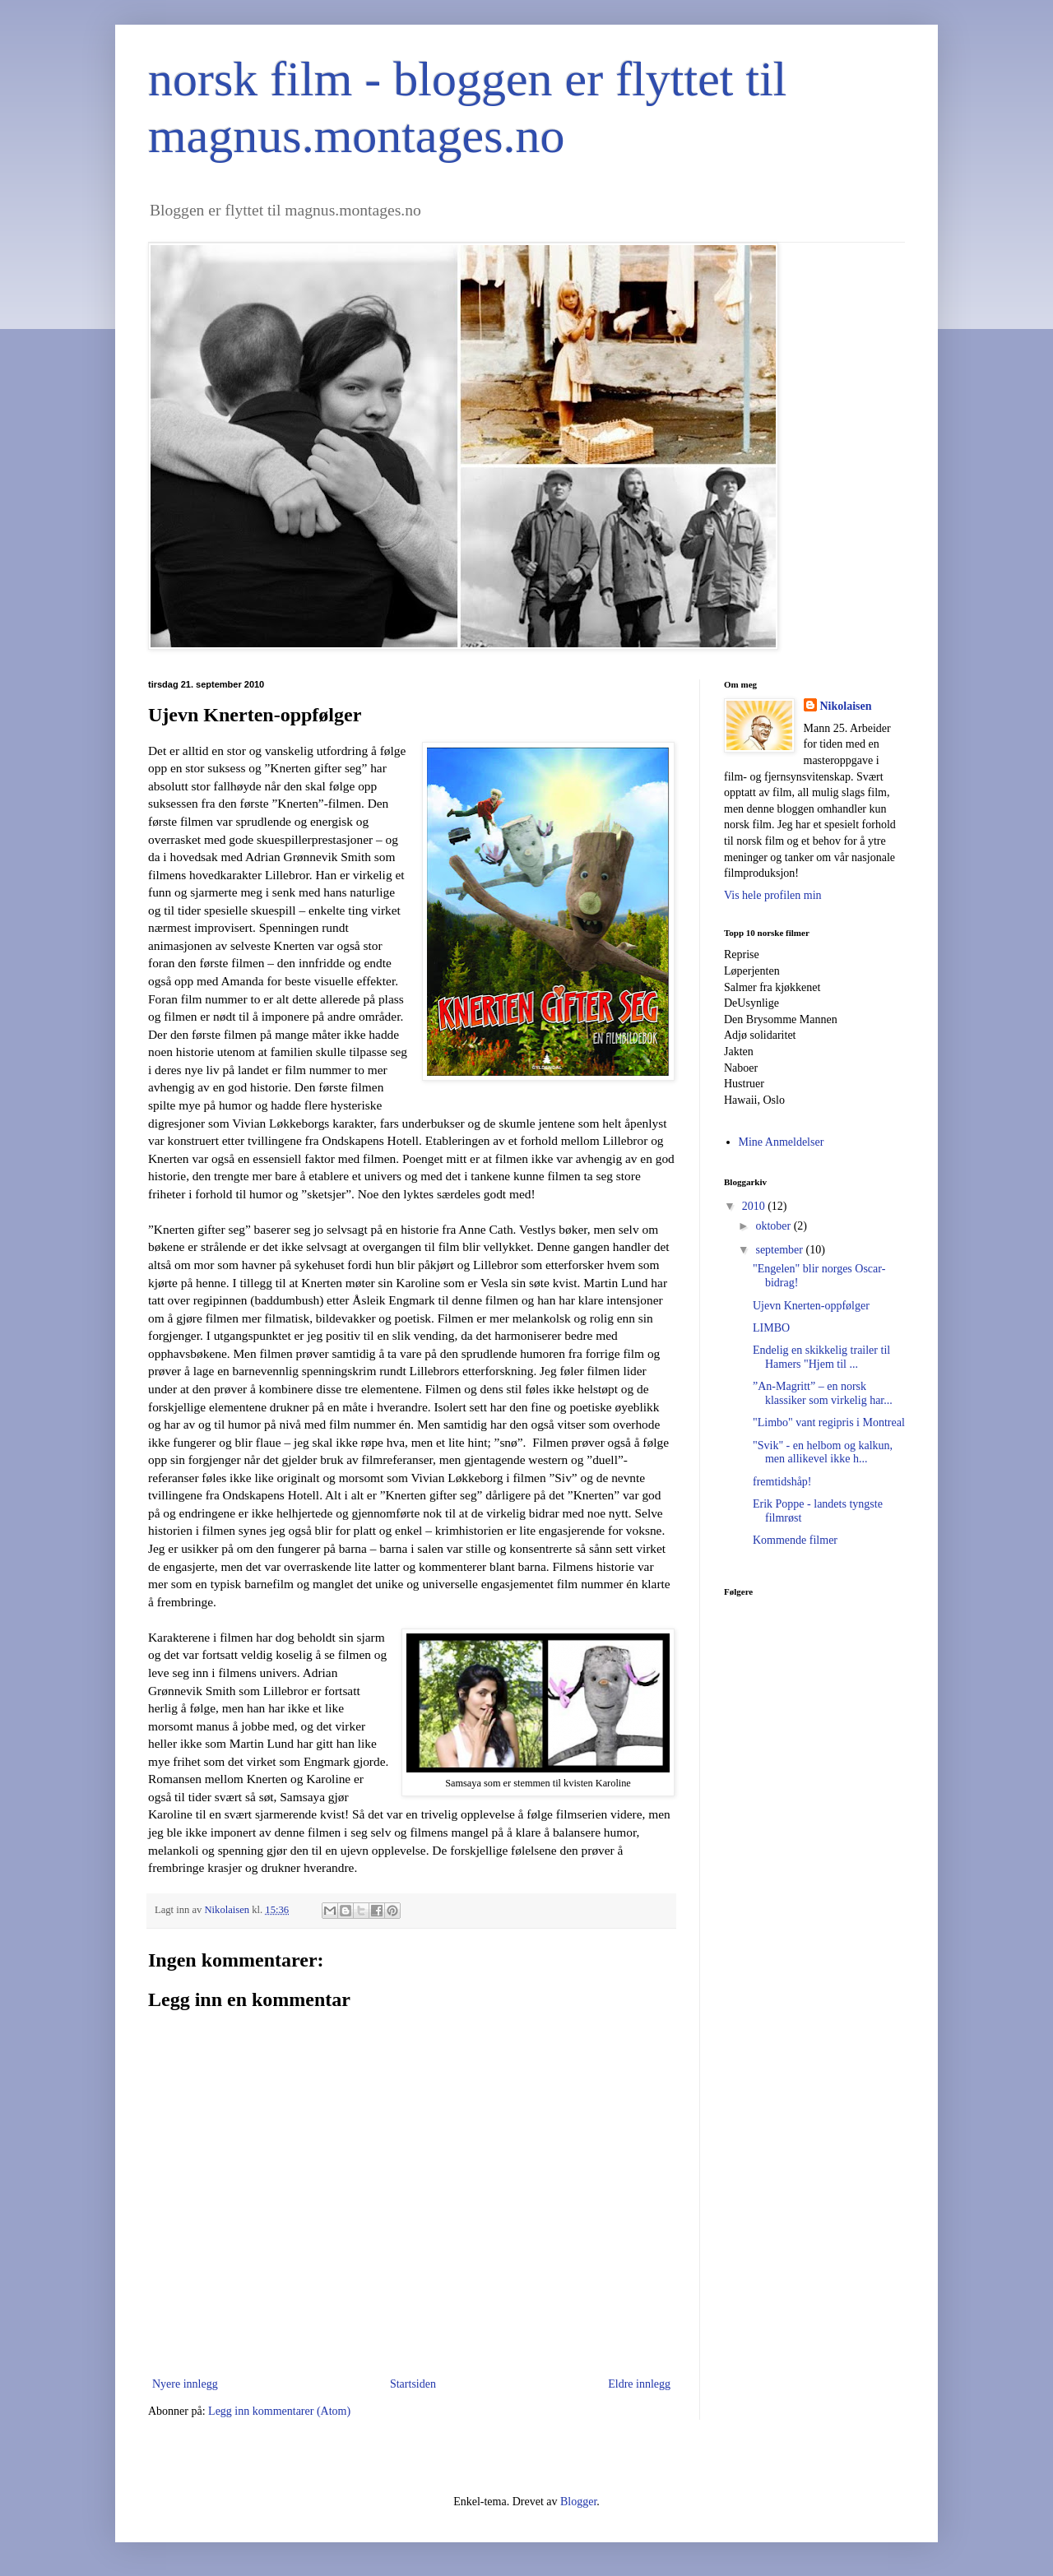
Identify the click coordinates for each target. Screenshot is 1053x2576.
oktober (774, 1226)
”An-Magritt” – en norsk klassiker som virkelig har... (823, 1393)
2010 (755, 1206)
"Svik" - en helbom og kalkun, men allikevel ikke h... (823, 1452)
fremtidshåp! (782, 1482)
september (780, 1250)
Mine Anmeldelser (781, 1142)
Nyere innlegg (185, 2384)
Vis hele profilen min (773, 895)
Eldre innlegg (639, 2384)
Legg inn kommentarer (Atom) (279, 2411)
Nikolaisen (846, 706)
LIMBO (771, 1328)
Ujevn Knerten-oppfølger (811, 1306)
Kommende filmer (795, 1540)
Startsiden (413, 2384)
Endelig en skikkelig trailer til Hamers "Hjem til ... (821, 1357)
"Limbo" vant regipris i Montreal (829, 1422)
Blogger (578, 2501)
